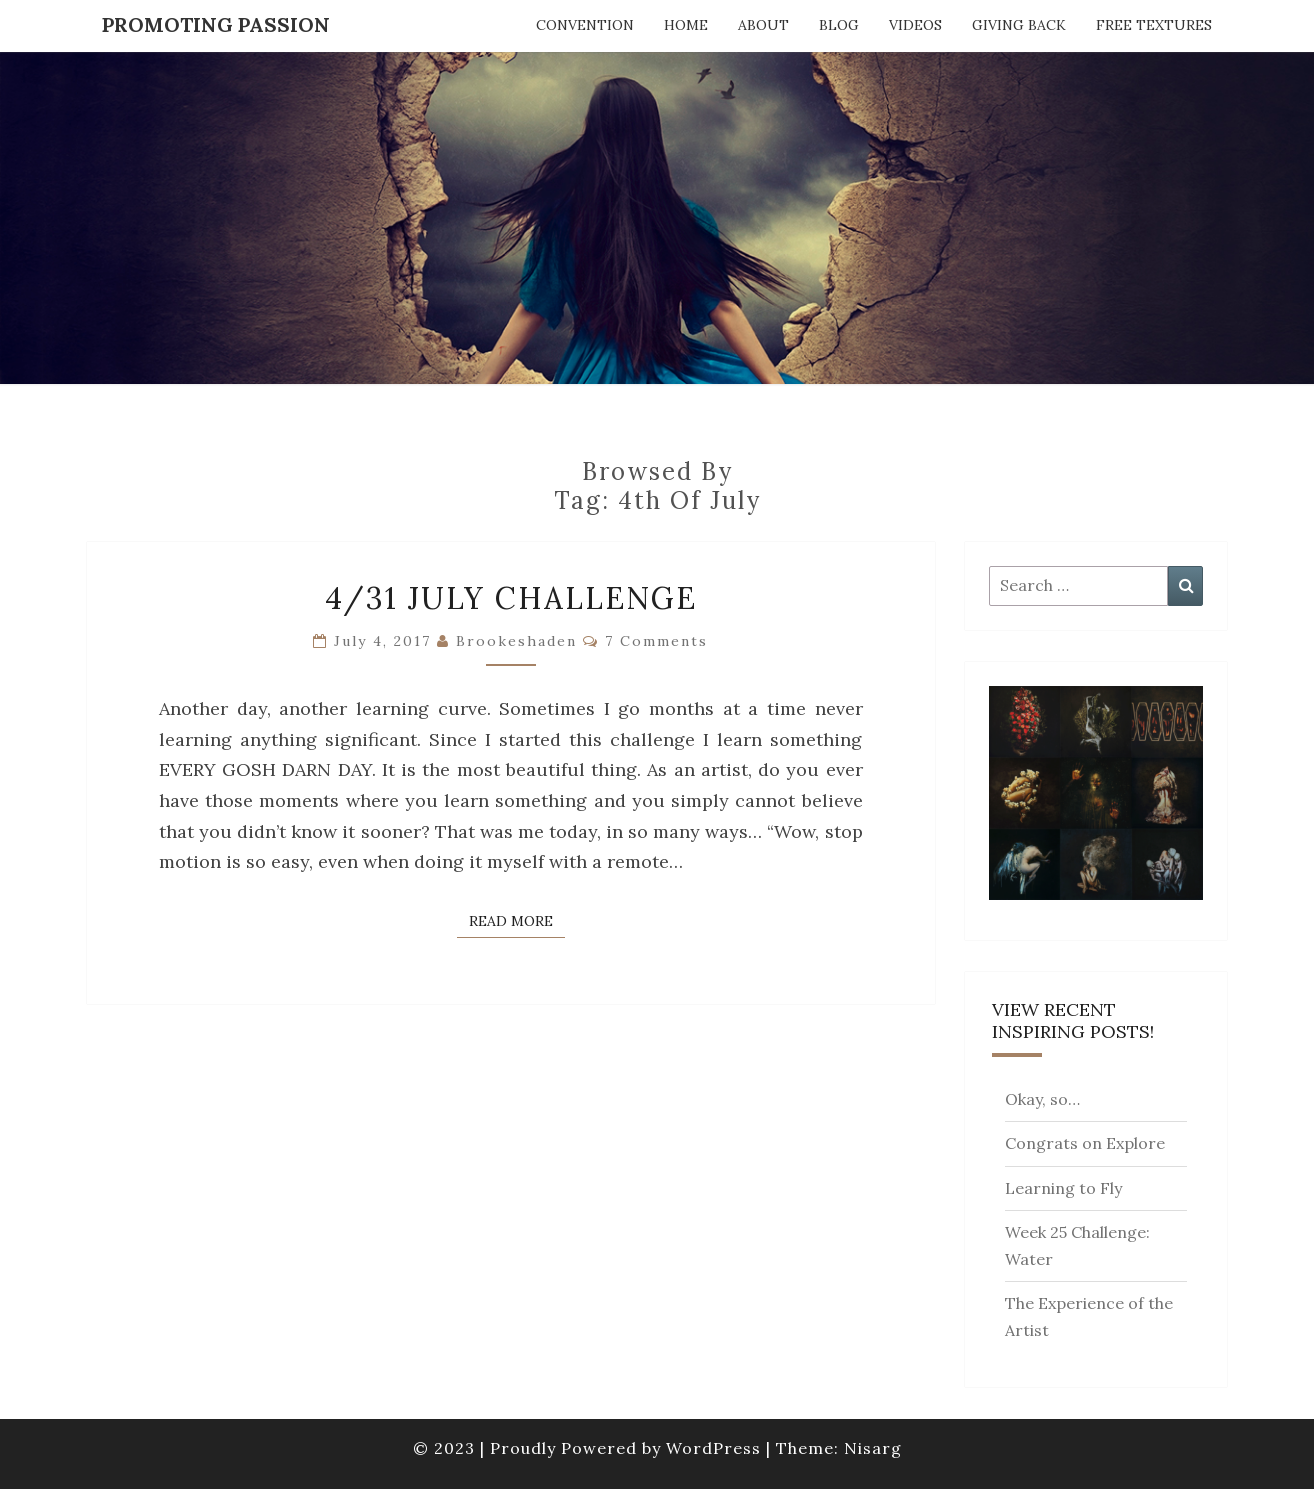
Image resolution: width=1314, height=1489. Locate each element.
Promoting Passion (216, 24)
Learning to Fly (1063, 1188)
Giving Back (1019, 25)
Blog (839, 25)
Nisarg (873, 1448)
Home (686, 25)
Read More (517, 920)
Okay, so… (1042, 1099)
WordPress (713, 1448)
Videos (915, 25)
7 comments (656, 641)
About (763, 25)
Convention (585, 25)
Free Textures (1154, 25)
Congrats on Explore (1085, 1143)
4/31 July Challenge (511, 598)
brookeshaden (516, 641)
